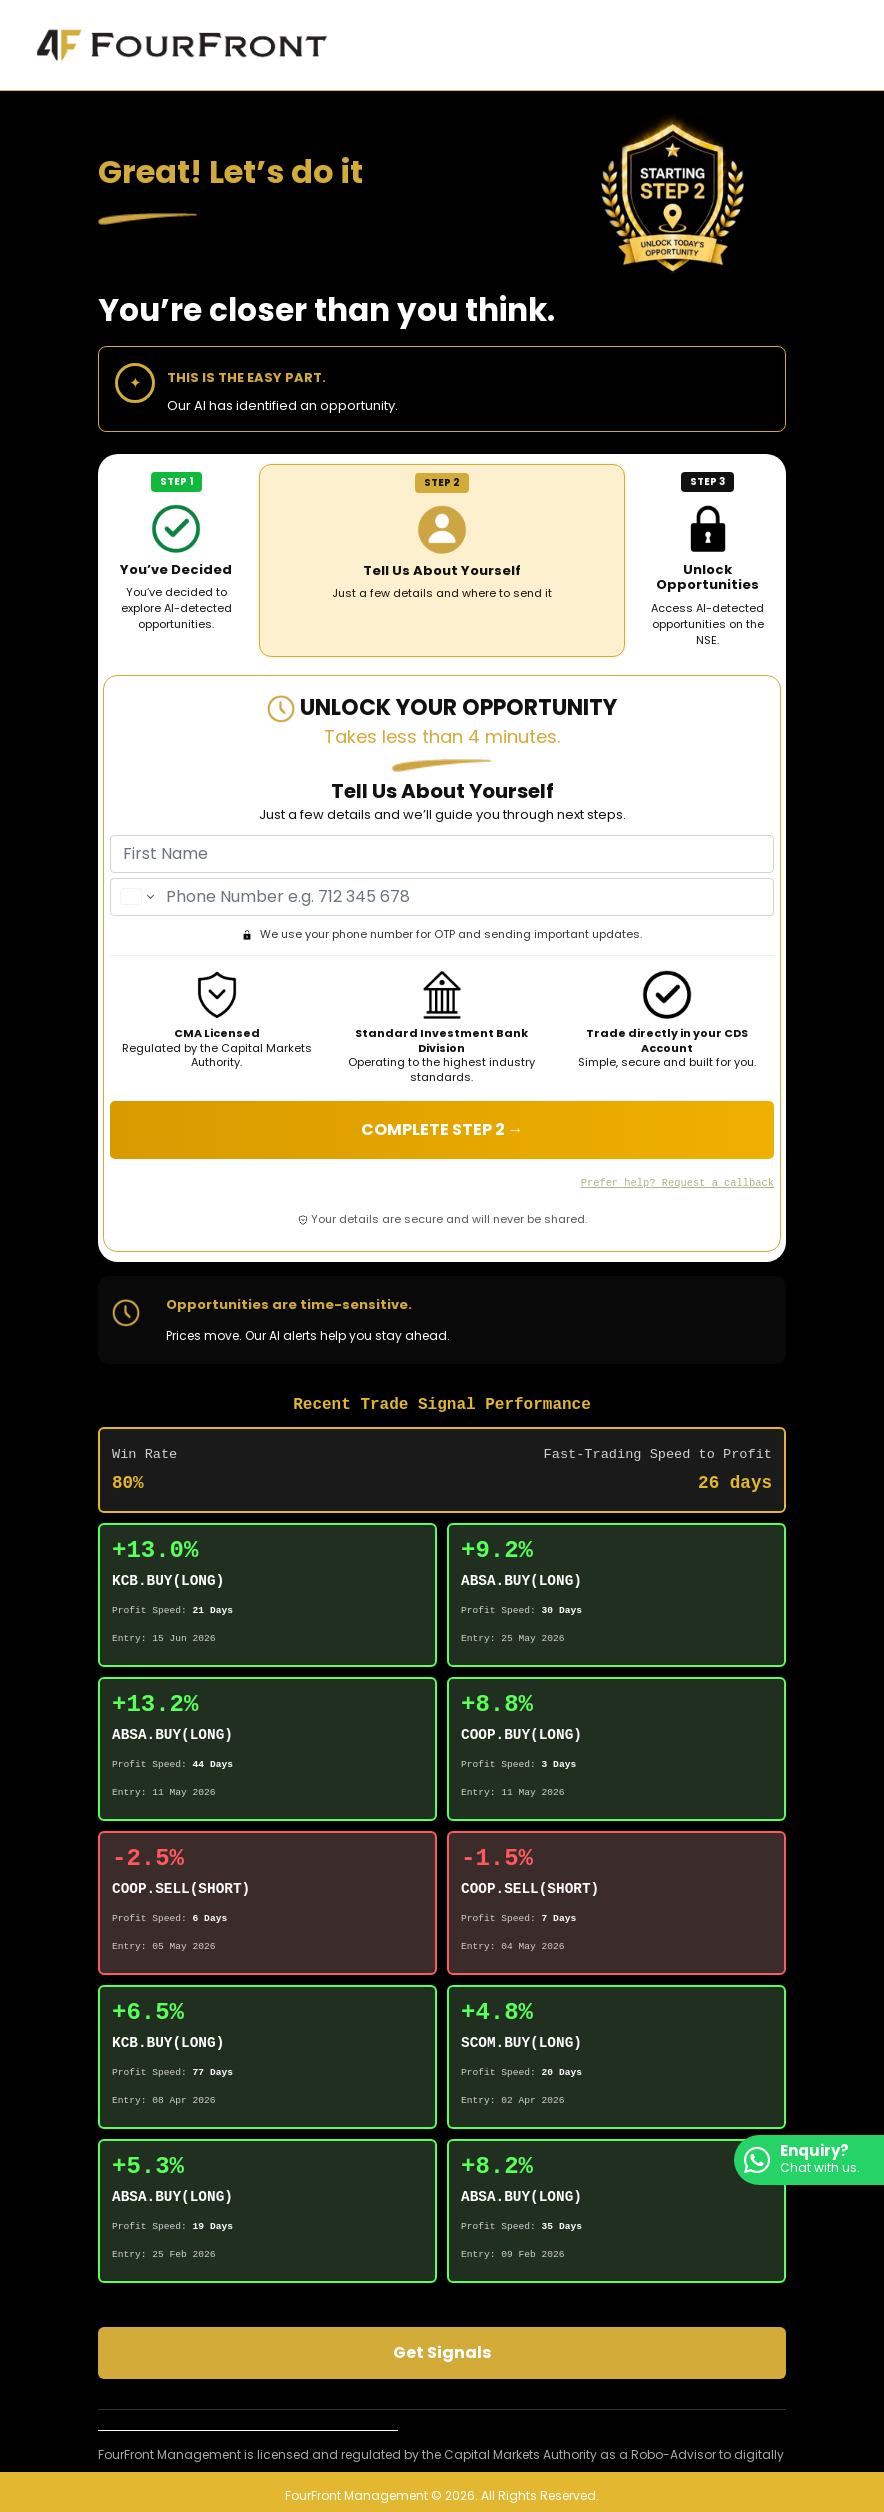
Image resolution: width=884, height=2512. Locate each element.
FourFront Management (356, 2495)
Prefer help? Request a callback (677, 1182)
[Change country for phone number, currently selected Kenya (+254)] (135, 897)
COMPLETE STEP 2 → (442, 1129)
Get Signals (442, 2351)
